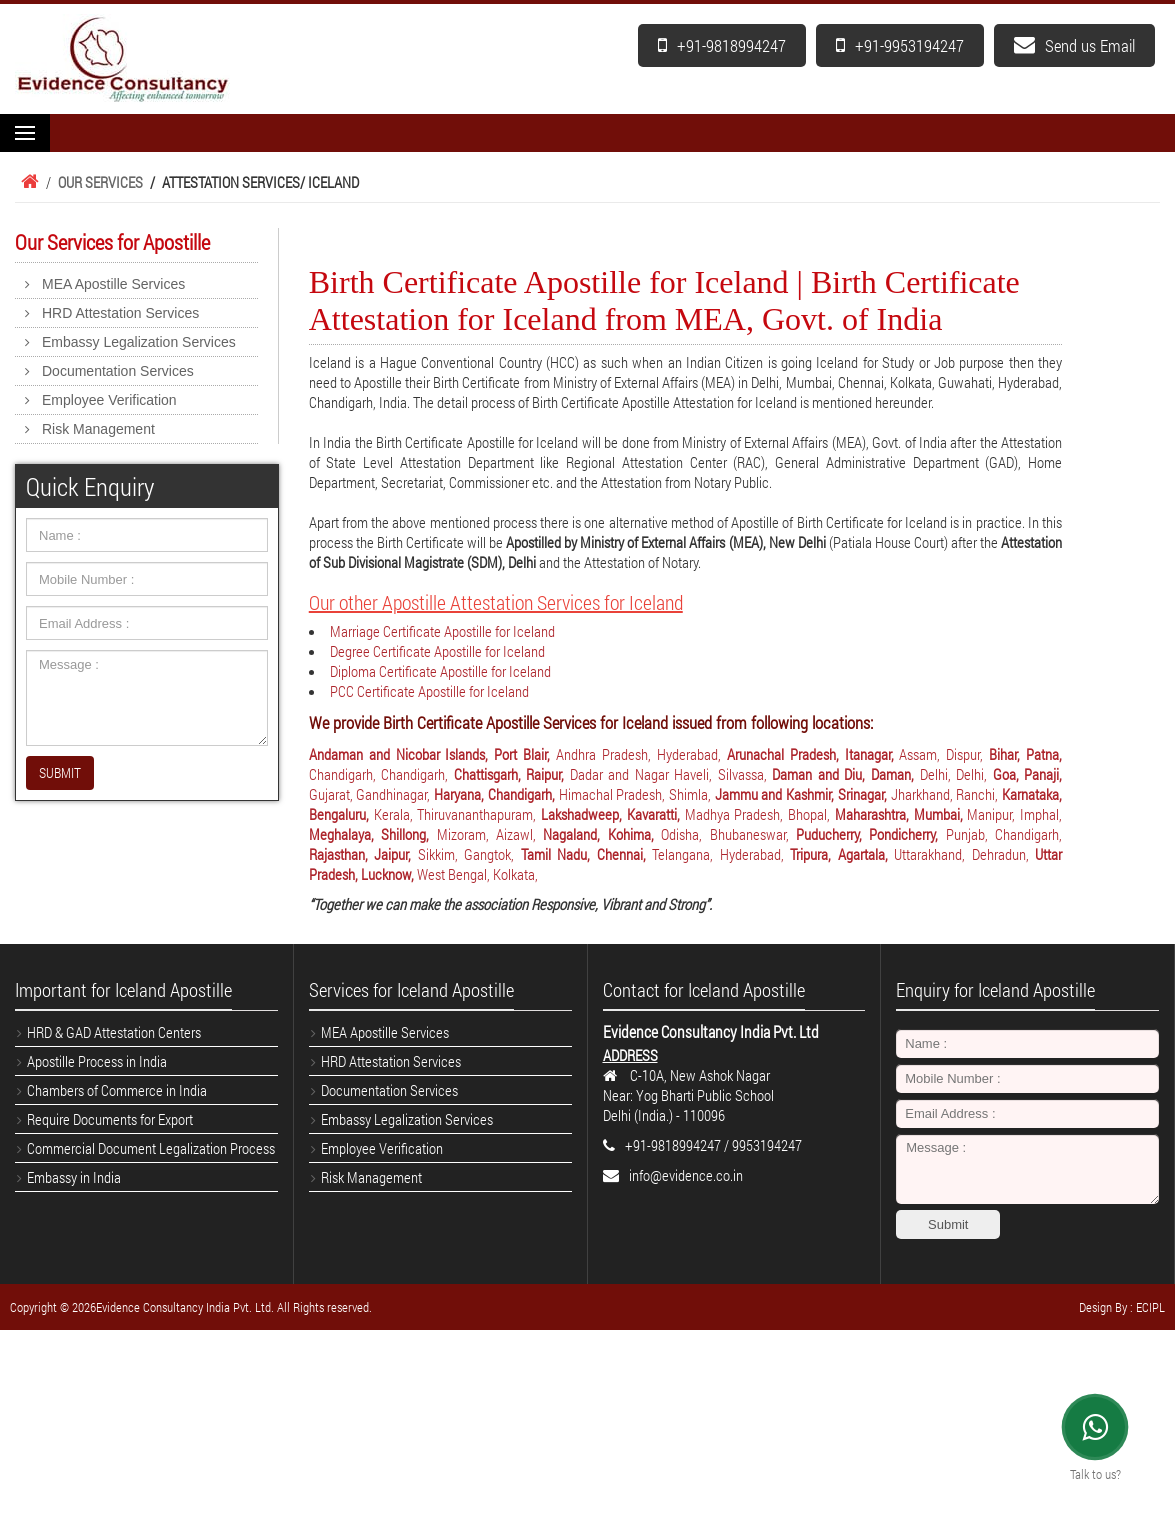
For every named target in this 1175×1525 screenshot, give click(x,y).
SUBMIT (60, 772)
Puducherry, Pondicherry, (871, 834)
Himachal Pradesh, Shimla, (637, 794)
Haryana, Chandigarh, (496, 794)
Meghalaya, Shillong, (373, 834)
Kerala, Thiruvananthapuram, (458, 814)
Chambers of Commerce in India (117, 1090)
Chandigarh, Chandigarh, (381, 774)
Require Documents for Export (110, 1119)
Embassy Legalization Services (139, 342)
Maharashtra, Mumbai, (901, 814)
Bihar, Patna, (1025, 754)
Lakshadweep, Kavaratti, (613, 814)
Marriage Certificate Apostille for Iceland (442, 631)
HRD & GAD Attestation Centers (114, 1032)
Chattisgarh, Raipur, (512, 774)
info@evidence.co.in (686, 1175)
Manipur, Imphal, (1014, 814)
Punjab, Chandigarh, (1004, 834)
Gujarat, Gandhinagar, (371, 794)
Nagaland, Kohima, (602, 834)
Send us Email (1074, 45)
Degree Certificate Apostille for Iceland (437, 651)
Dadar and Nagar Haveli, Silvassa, (671, 774)
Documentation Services (118, 371)
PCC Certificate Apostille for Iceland (429, 691)
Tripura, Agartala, (842, 854)
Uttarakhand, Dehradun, (964, 854)
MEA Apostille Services (113, 284)
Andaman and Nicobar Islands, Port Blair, (432, 754)
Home (27, 182)
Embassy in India (74, 1177)
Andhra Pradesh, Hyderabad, (641, 754)
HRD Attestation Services (120, 313)
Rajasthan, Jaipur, (363, 854)
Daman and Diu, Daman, (845, 774)
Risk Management (98, 429)
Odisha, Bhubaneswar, (728, 834)
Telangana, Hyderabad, (721, 854)
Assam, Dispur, (944, 754)
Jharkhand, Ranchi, (946, 794)
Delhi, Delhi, (956, 774)
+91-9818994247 (722, 45)
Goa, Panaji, (1028, 774)
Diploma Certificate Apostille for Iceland (440, 671)
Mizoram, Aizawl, (490, 834)
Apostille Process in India (97, 1061)
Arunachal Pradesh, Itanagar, (813, 754)
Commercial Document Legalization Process (151, 1148)
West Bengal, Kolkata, (477, 874)
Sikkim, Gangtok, (469, 854)
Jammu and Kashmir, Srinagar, (803, 794)
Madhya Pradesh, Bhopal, (760, 814)
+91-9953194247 (900, 45)
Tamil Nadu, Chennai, (586, 854)
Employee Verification (109, 400)
